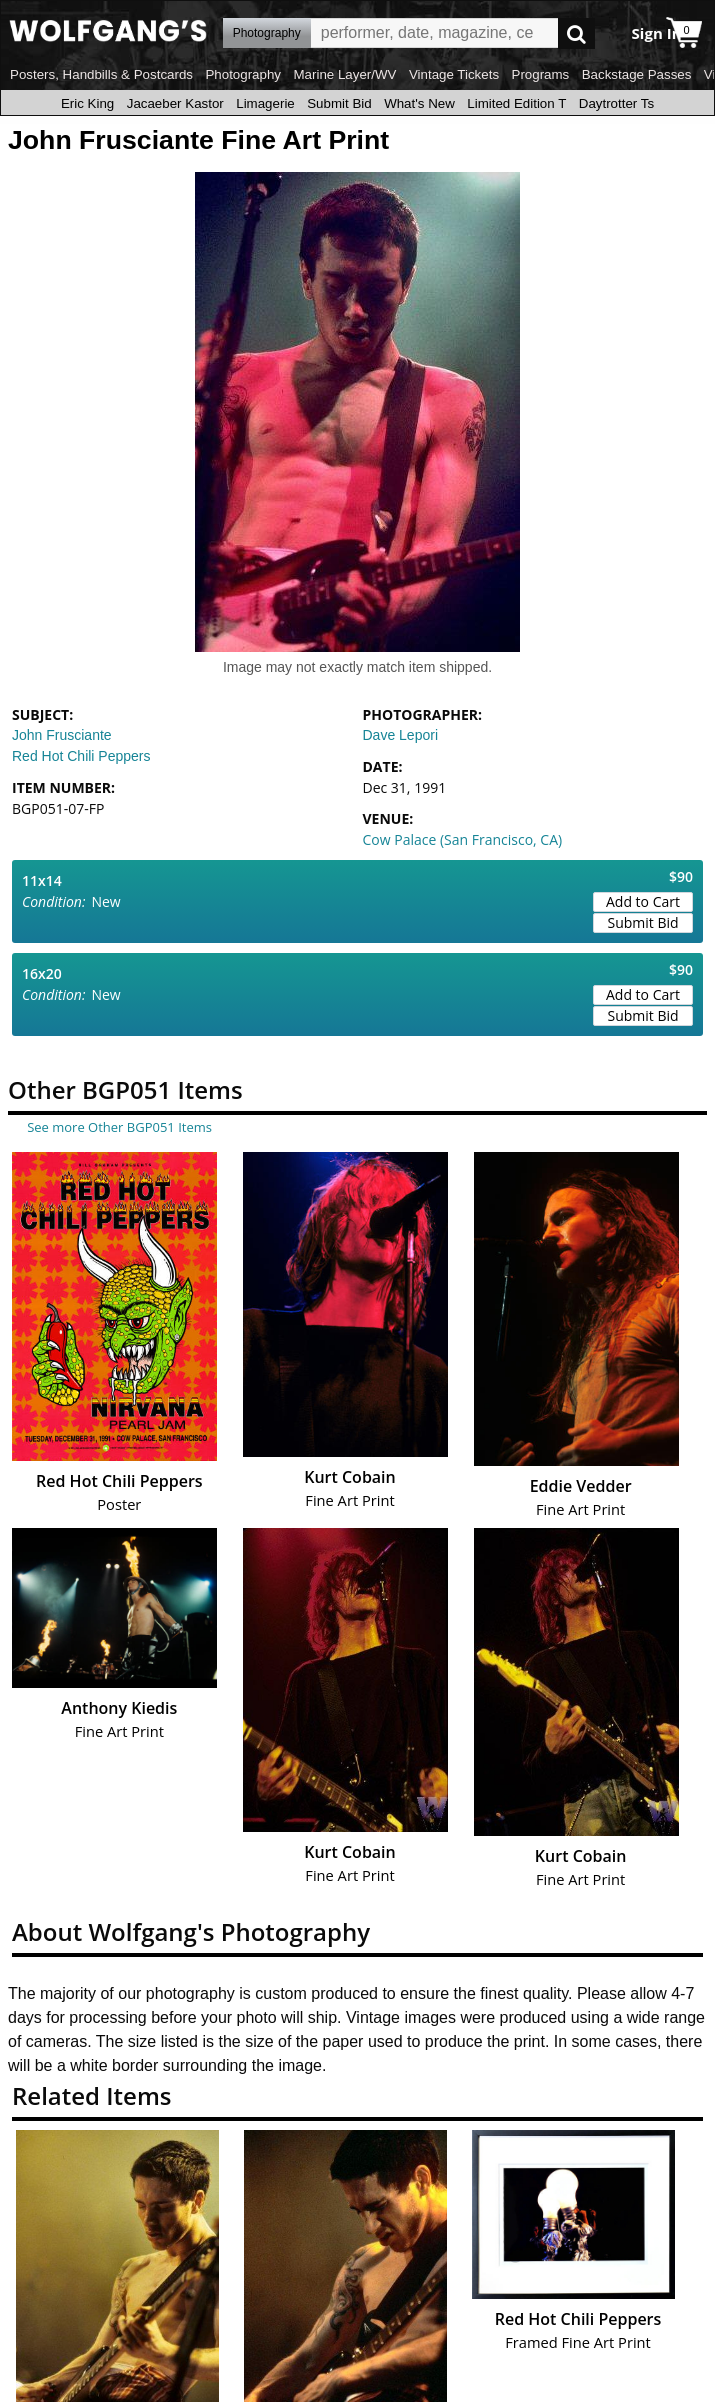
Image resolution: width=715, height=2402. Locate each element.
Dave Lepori (401, 735)
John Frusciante (62, 735)
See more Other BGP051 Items (119, 1127)
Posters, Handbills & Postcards (101, 74)
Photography (243, 74)
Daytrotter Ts (616, 103)
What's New (419, 103)
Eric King (87, 103)
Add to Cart (643, 901)
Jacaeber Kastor (175, 103)
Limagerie (265, 103)
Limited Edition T (516, 103)
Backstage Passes (637, 74)
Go (576, 33)
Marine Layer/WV (344, 74)
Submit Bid (339, 103)
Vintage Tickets (454, 74)
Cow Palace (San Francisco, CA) (463, 839)
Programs (541, 74)
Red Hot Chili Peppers (81, 756)
